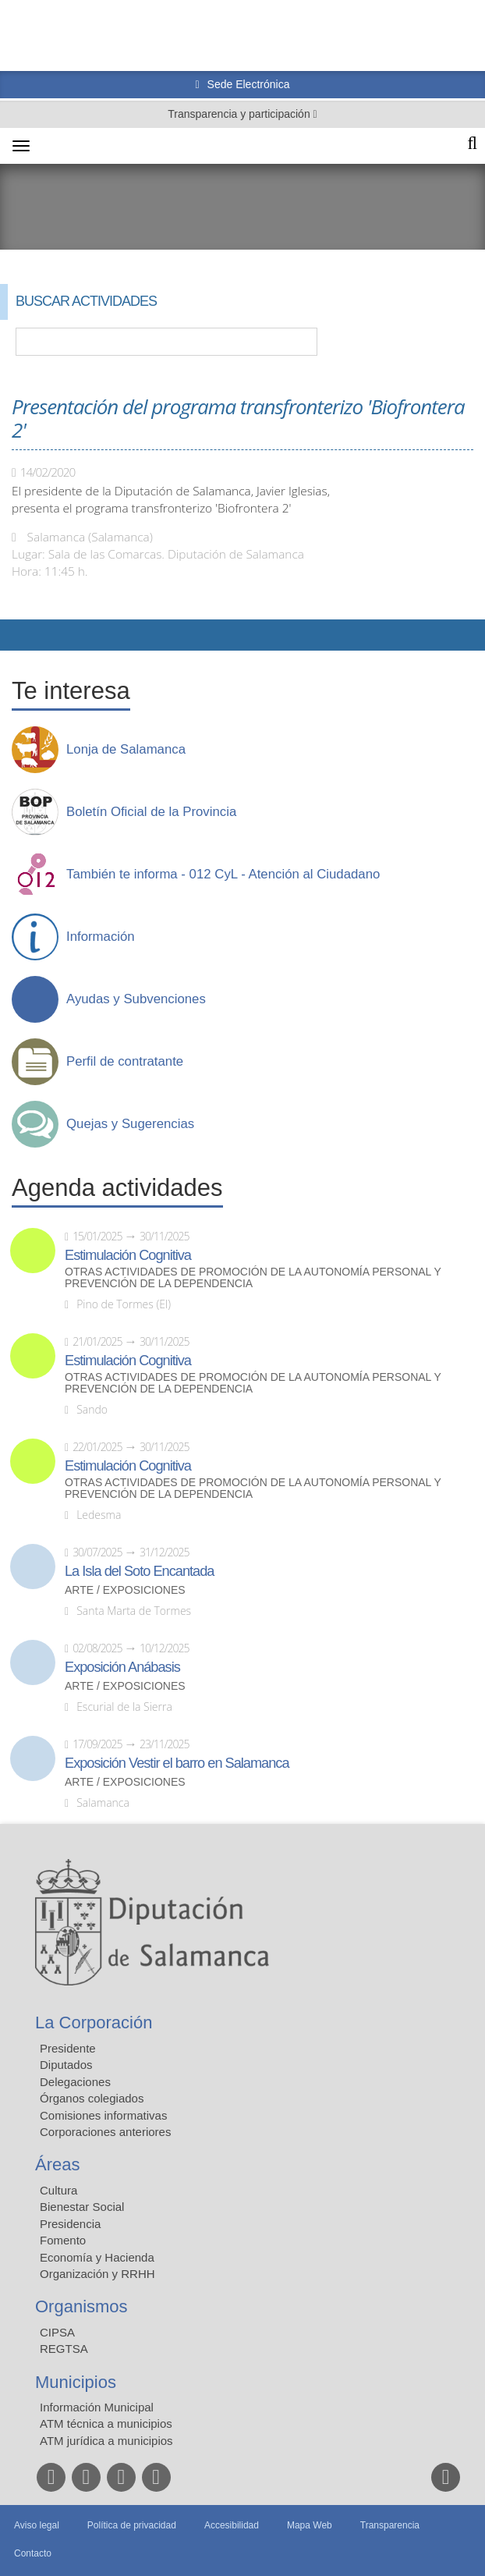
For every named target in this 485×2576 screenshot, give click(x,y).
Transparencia (390, 2525)
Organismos (81, 2306)
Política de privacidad (131, 2525)
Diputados (66, 2064)
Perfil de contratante (124, 1062)
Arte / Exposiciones (125, 1590)
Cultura (58, 2190)
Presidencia (70, 2223)
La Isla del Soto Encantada (139, 1571)
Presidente (68, 2048)
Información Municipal (97, 2407)
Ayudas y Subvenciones (136, 999)
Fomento (63, 2240)
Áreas (57, 2164)
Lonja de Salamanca (126, 750)
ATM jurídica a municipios (106, 2440)
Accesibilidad (231, 2525)
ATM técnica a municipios (106, 2423)
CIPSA (57, 2332)
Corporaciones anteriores (105, 2131)
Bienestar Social (82, 2206)
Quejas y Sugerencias (130, 1124)
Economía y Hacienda (97, 2257)
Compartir (19, 635)
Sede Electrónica (247, 84)
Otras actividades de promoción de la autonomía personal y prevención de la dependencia (253, 1278)
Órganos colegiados (91, 2098)
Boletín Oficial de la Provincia (151, 812)
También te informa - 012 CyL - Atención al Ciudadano (223, 875)
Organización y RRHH (97, 2273)
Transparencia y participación (240, 114)
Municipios (75, 2382)
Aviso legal (36, 2525)
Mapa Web (309, 2525)
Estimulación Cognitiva (128, 1255)
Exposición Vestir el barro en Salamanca (177, 1763)
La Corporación (93, 2022)
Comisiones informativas (103, 2115)
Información (100, 937)
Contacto (32, 2553)
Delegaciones (75, 2081)
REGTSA (64, 2348)
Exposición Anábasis (122, 1667)
